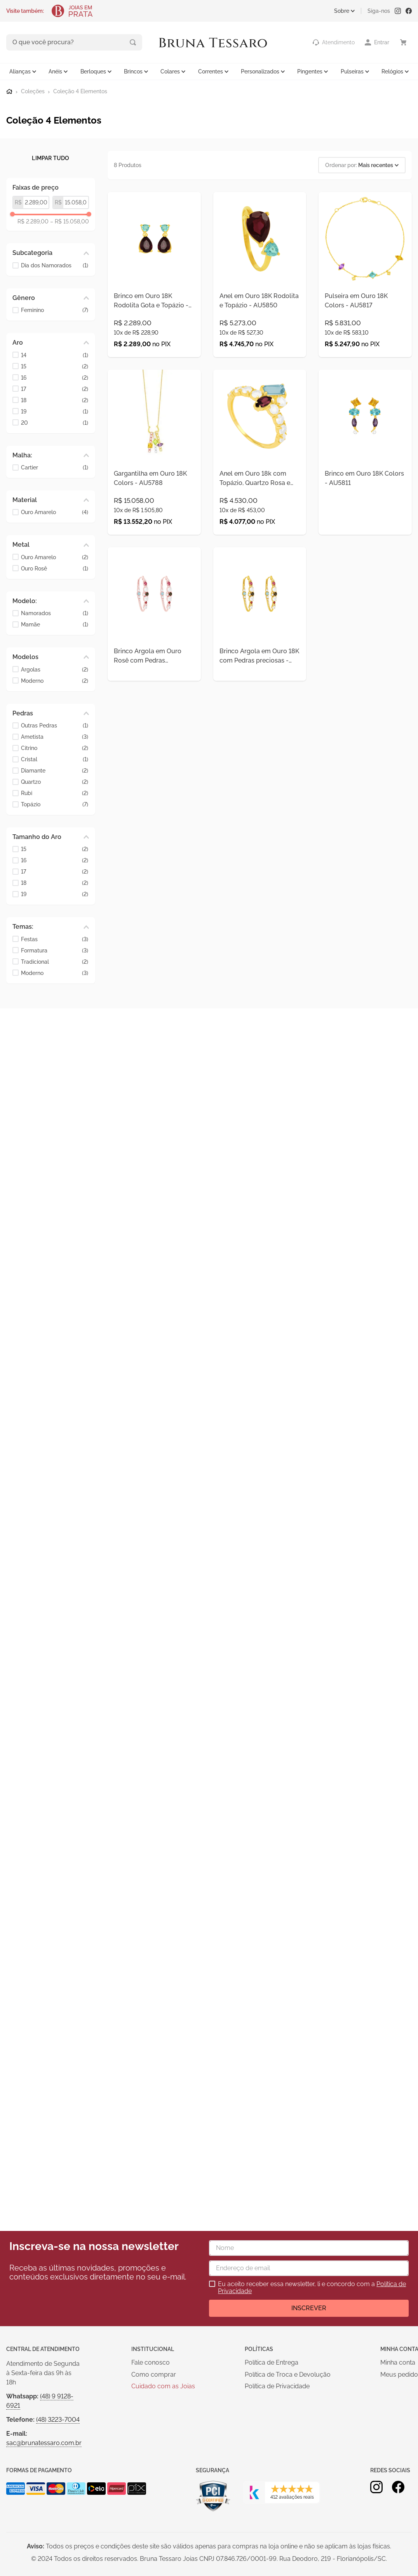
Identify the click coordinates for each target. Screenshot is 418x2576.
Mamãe (54, 624)
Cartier (54, 467)
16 (54, 377)
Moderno (54, 680)
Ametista (54, 736)
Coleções (33, 91)
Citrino (54, 747)
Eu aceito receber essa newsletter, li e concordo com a (312, 2288)
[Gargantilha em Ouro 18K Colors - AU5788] (154, 477)
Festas (54, 938)
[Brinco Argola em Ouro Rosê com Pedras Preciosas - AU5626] (154, 656)
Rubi (54, 792)
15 (54, 365)
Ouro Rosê (54, 567)
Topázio (54, 804)
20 (54, 422)
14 (54, 354)
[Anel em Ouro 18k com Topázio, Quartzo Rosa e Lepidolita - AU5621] (260, 477)
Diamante (54, 770)
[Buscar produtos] (100, 42)
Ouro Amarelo (54, 512)
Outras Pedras (54, 725)
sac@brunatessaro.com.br (44, 2443)
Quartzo (54, 781)
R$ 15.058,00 (69, 221)
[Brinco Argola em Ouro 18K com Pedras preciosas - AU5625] (260, 656)
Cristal (54, 759)
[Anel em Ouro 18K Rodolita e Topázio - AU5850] (260, 282)
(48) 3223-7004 (58, 2419)
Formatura (54, 949)
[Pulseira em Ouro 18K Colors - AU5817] (365, 282)
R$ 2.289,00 (33, 221)
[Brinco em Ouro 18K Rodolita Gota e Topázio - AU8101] (154, 282)
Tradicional (54, 961)
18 (54, 399)
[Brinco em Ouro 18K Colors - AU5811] (365, 477)
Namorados (54, 613)
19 (54, 410)
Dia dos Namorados (54, 264)
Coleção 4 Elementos (80, 91)
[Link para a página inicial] (9, 90)
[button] (50, 252)
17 (54, 388)
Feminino (54, 309)
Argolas (54, 668)
